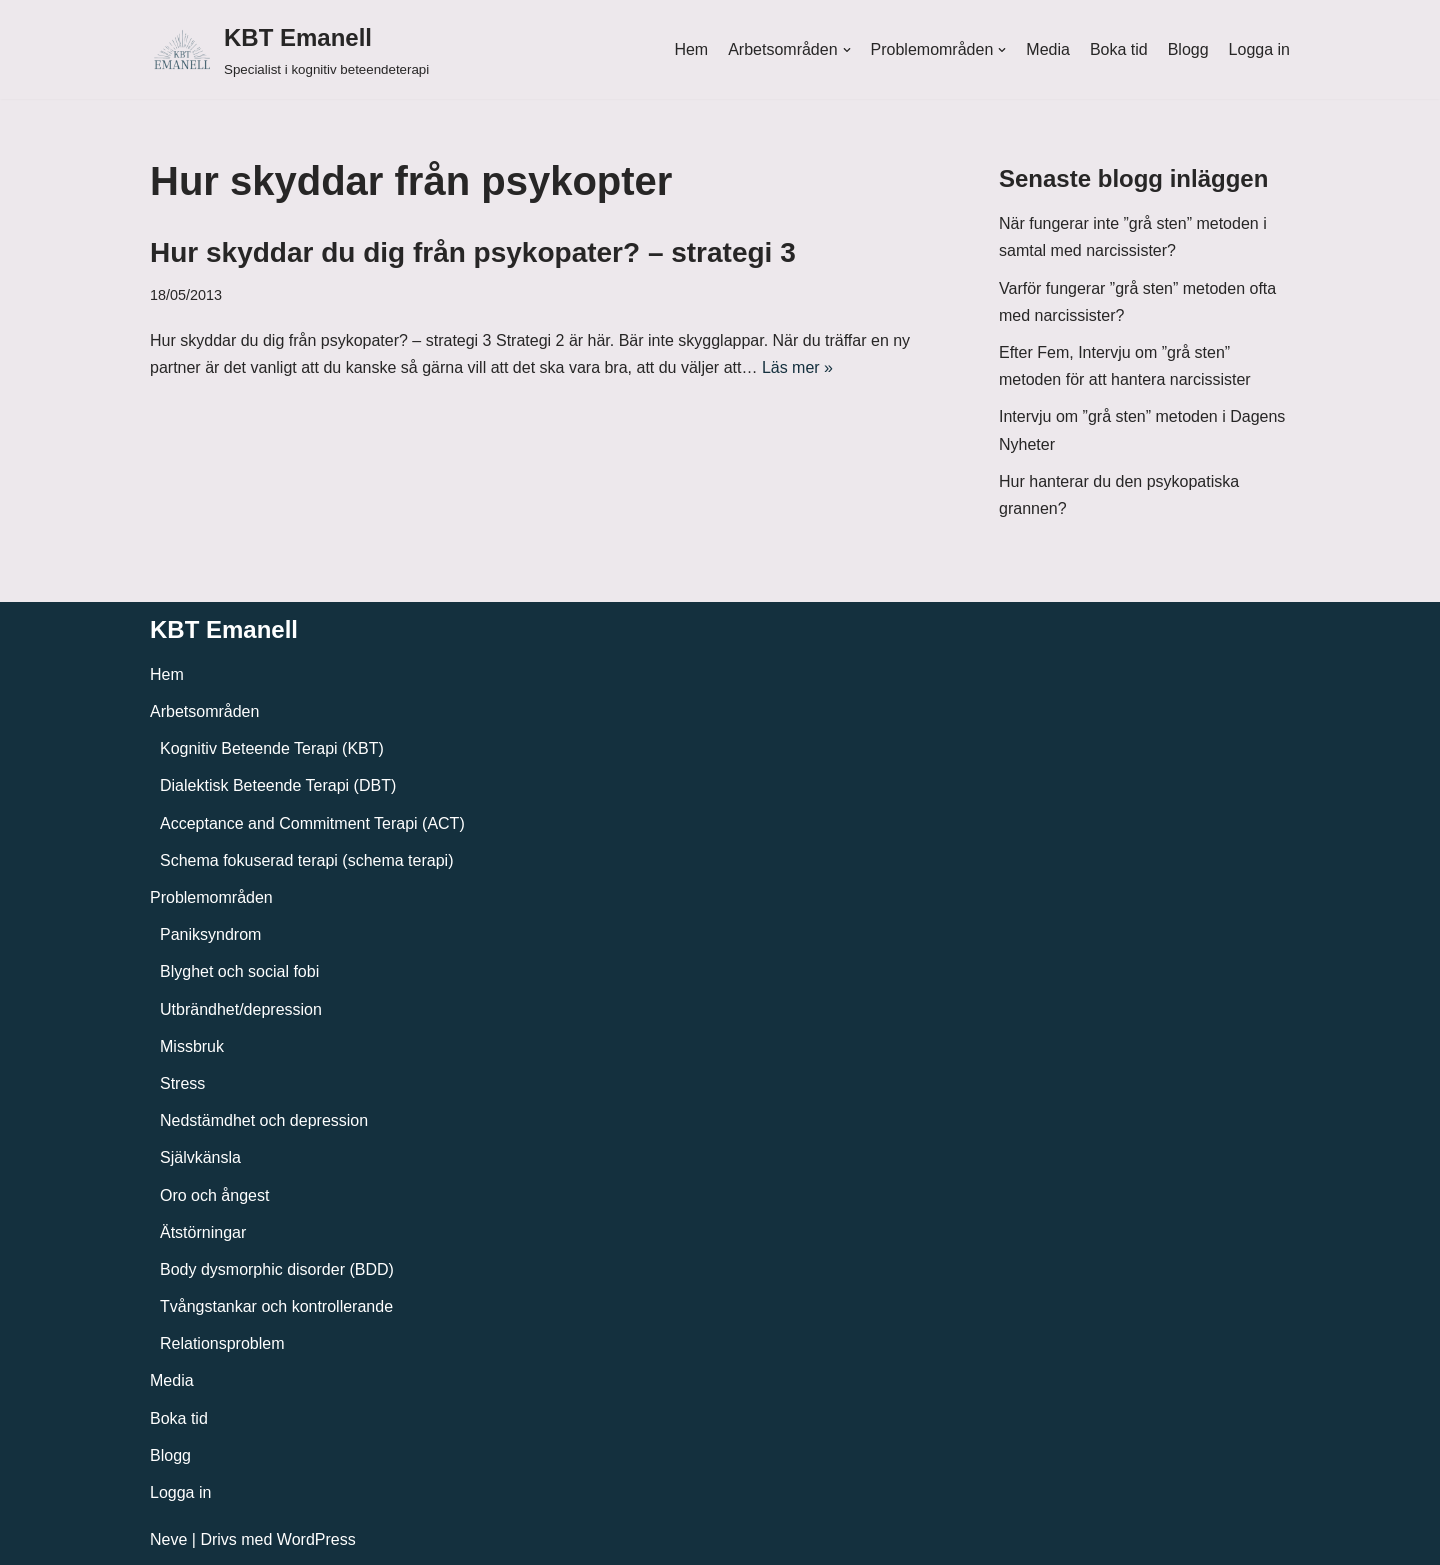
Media (1048, 49)
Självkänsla (200, 1157)
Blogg (1188, 49)
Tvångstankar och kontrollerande (276, 1306)
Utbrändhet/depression (241, 1009)
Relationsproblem (222, 1343)
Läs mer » (797, 367)
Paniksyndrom (210, 934)
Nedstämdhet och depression (264, 1120)
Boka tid (1119, 49)
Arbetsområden (204, 711)
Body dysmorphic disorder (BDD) (277, 1269)
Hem (691, 49)
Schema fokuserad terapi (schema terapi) (306, 860)
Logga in (1259, 49)
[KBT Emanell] (289, 49)
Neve (168, 1539)
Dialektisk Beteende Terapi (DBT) (278, 785)
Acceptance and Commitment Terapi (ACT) (312, 823)
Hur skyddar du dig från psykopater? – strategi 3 (473, 252)
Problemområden (211, 897)
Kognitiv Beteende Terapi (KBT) (272, 748)
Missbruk (192, 1046)
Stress (182, 1083)
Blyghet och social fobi (239, 971)
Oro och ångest (214, 1195)
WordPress (316, 1539)
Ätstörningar (203, 1232)
